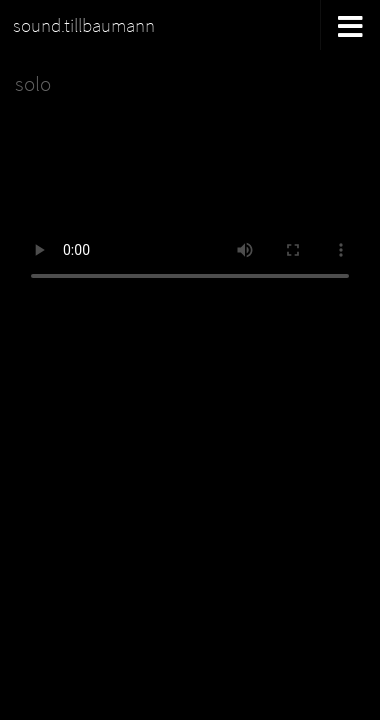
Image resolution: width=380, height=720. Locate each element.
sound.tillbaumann (84, 25)
